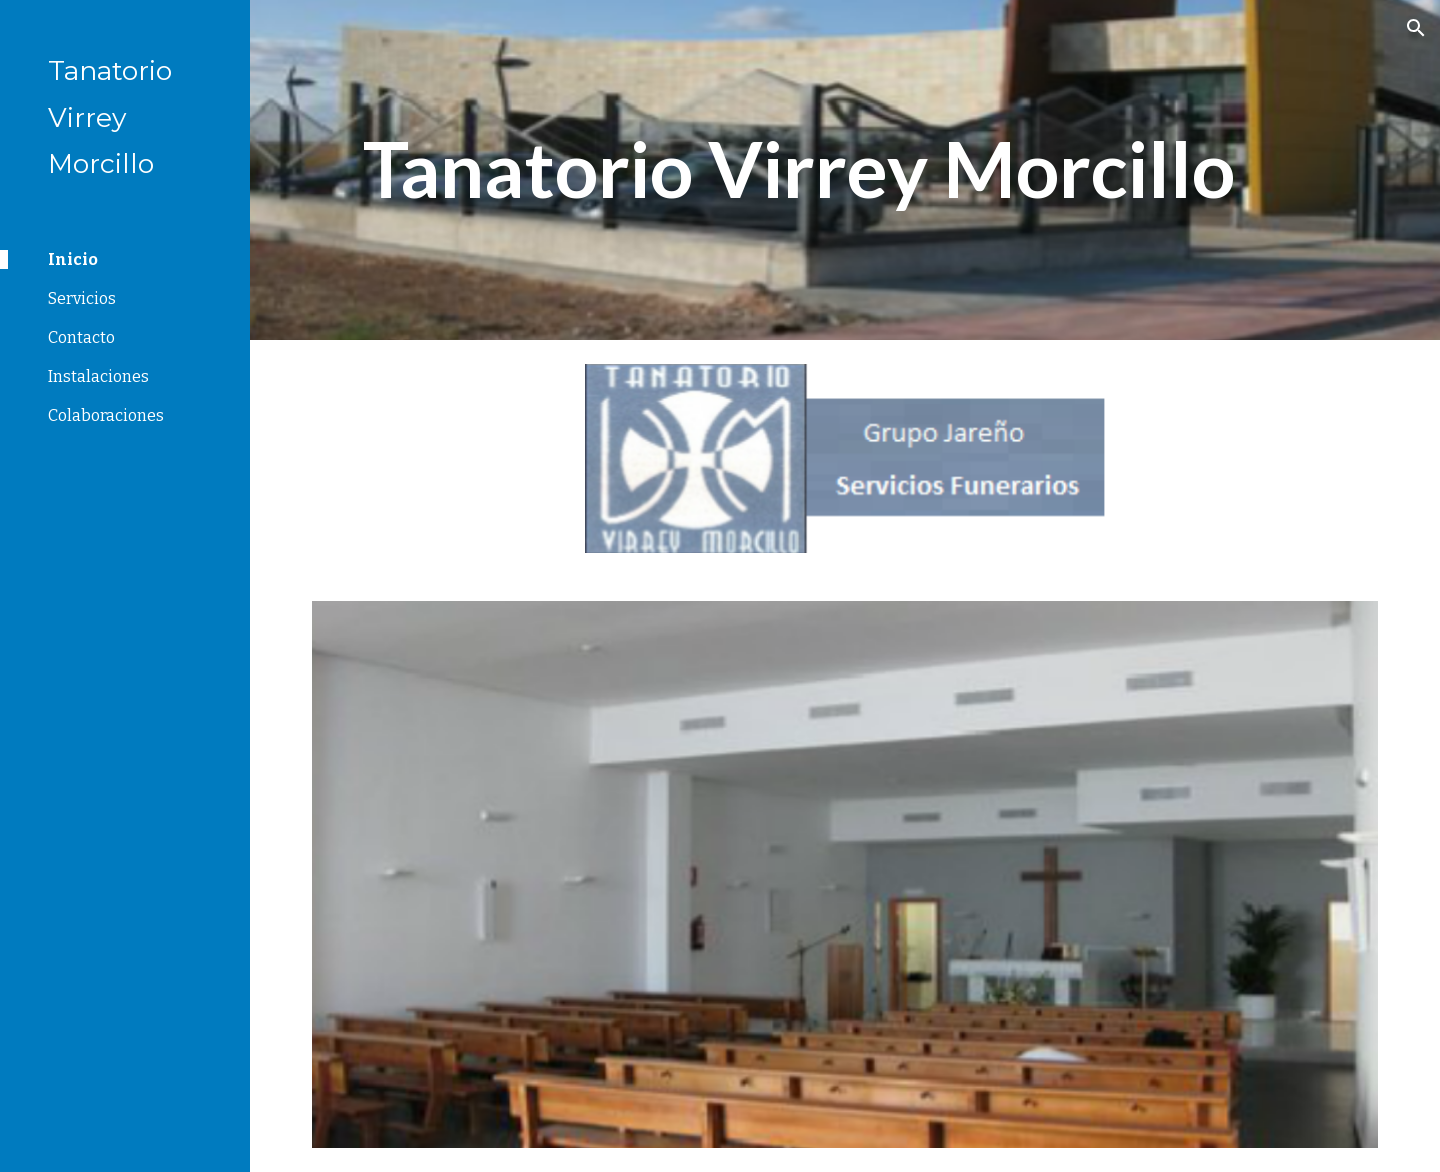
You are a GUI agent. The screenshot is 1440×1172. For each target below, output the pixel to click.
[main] (799, 170)
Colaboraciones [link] (106, 415)
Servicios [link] (82, 298)
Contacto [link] (81, 337)
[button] (1416, 28)
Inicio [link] (73, 259)
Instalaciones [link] (98, 376)
